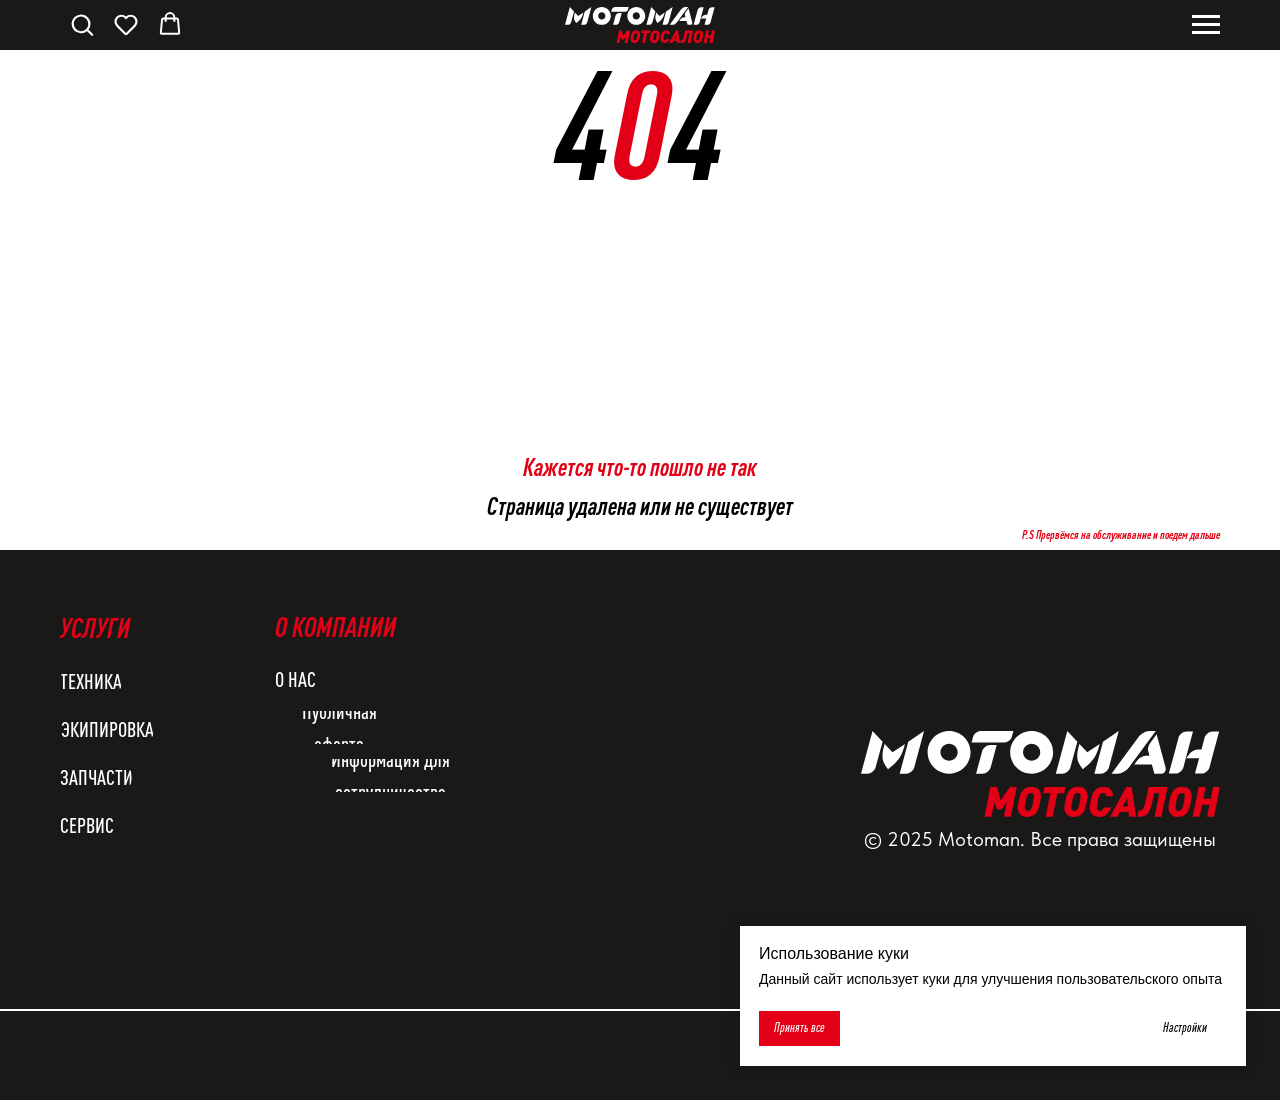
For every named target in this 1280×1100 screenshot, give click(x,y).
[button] (82, 24)
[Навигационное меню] (1206, 25)
